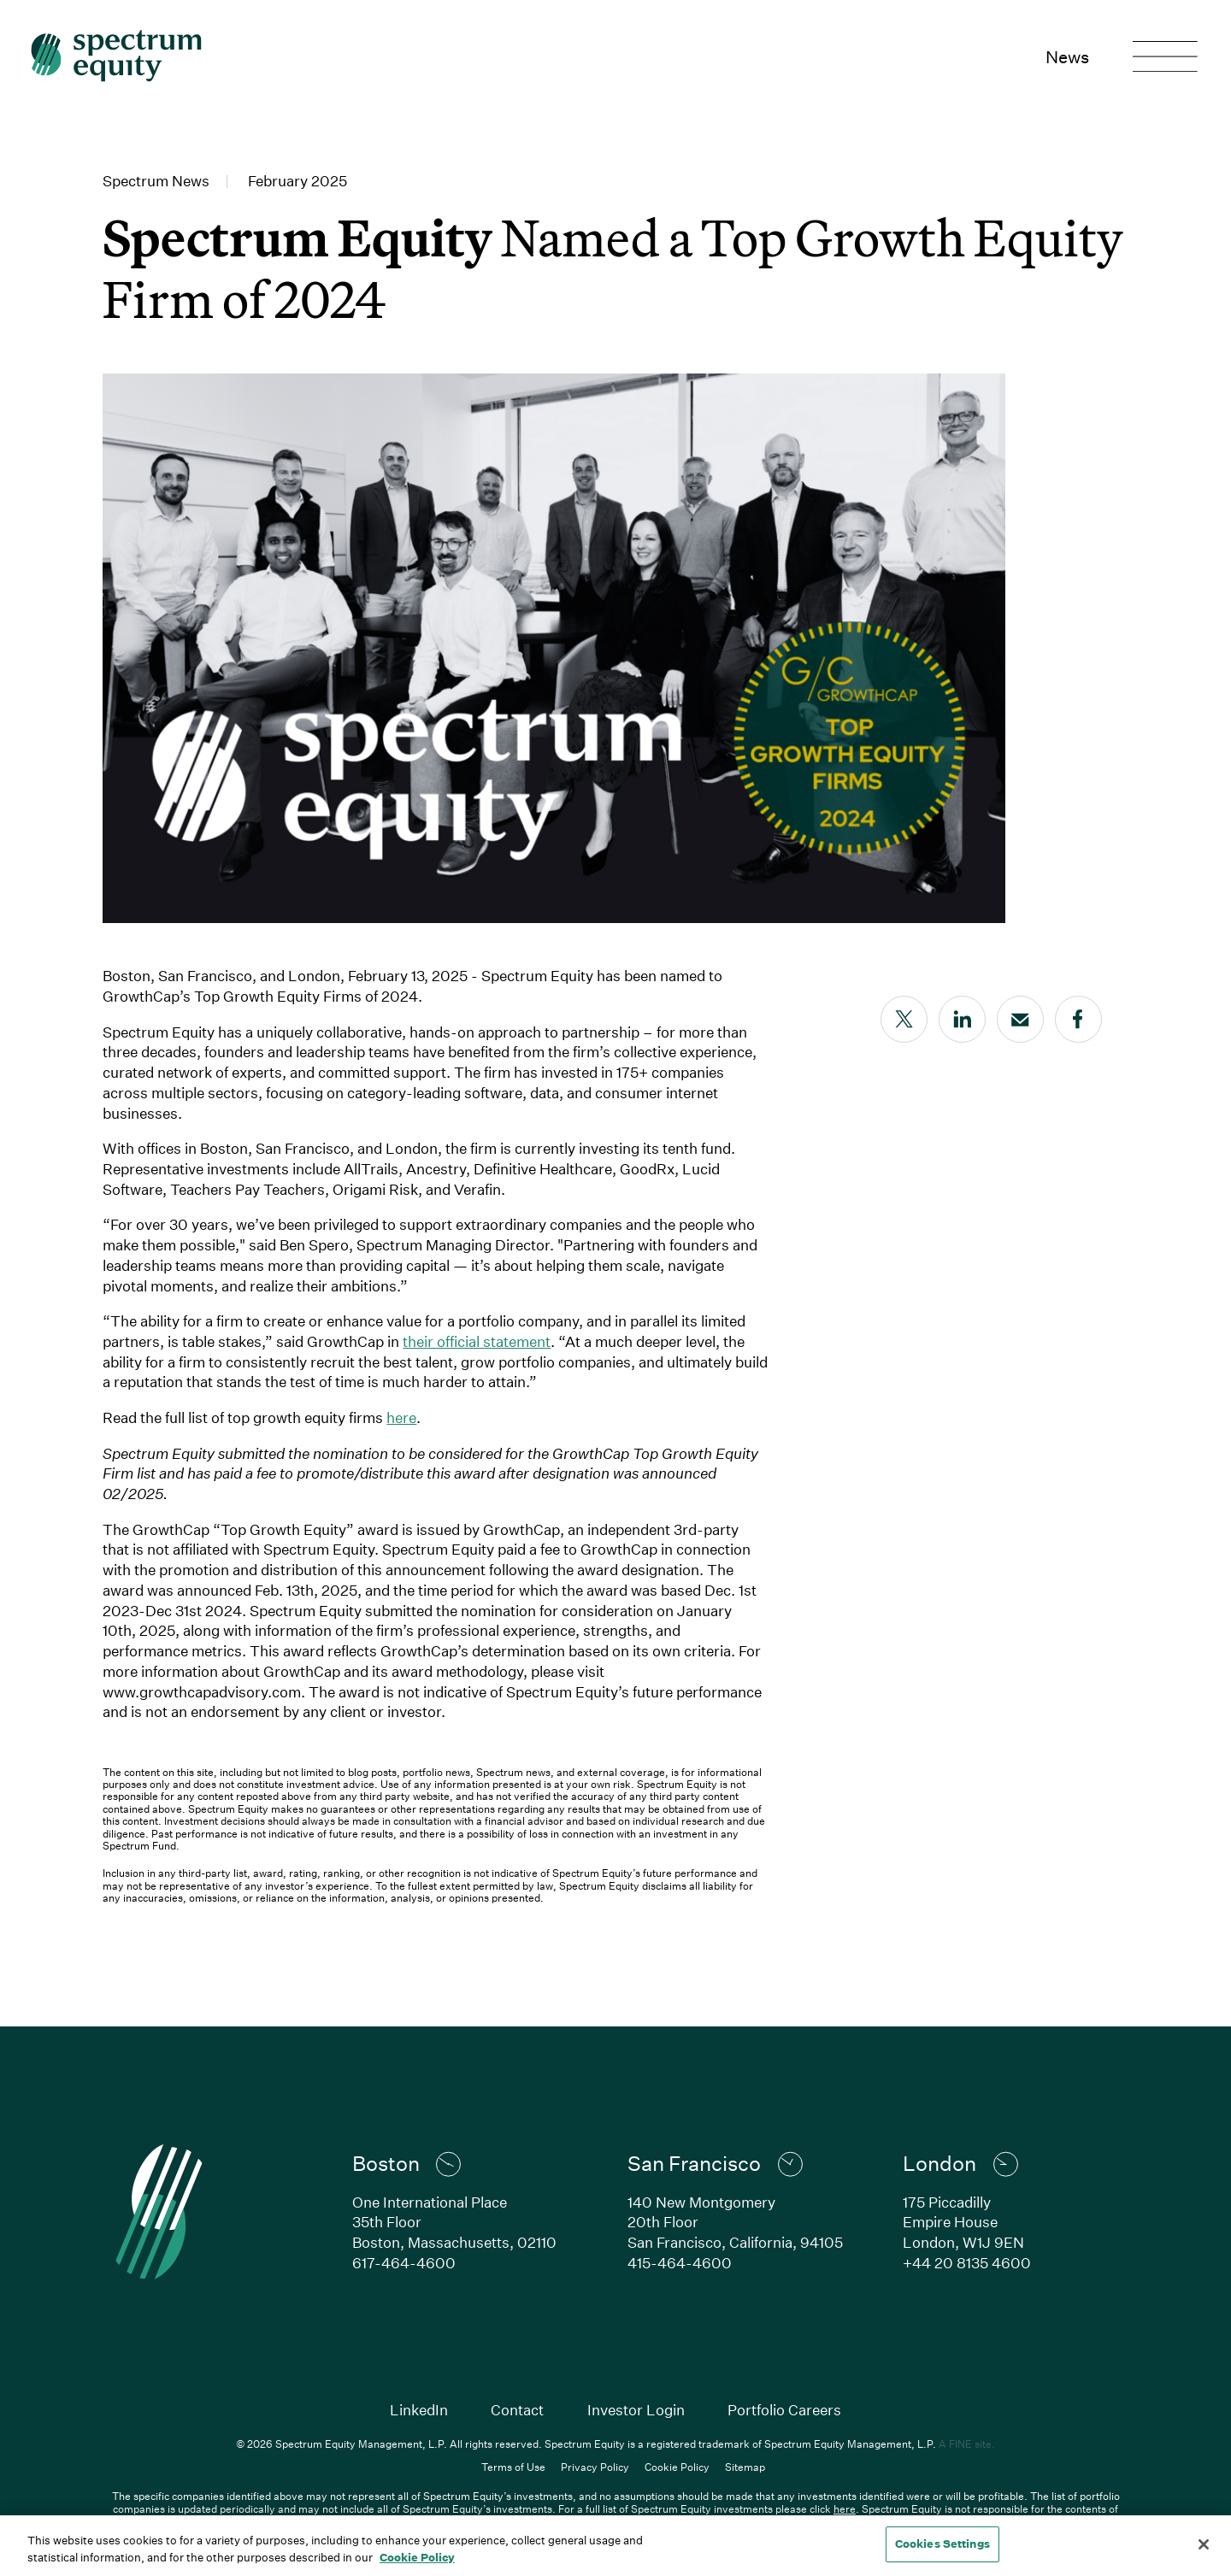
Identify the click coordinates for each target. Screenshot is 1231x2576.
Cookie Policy (677, 2466)
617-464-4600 (404, 2263)
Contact (517, 2410)
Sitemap (745, 2466)
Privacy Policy (595, 2466)
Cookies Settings (942, 2543)
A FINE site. (967, 2443)
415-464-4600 (679, 2263)
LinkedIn (419, 2410)
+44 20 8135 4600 (967, 2263)
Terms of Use (513, 2466)
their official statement (477, 1341)
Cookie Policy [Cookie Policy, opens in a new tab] (417, 2557)
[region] (615, 2545)
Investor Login (636, 2410)
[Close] (1203, 2544)
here (401, 1417)
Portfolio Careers (784, 2410)
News (1067, 56)
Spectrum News (156, 181)
